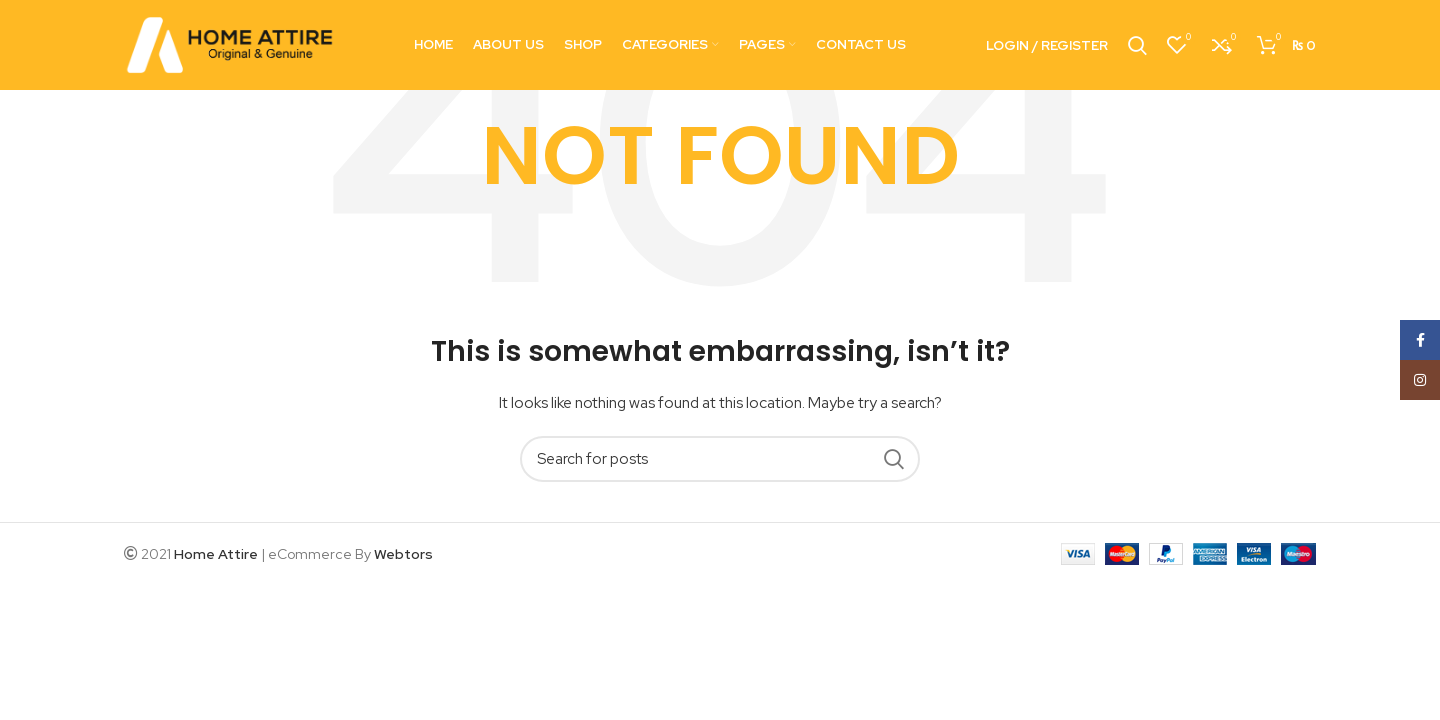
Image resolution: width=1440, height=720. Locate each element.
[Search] (720, 459)
